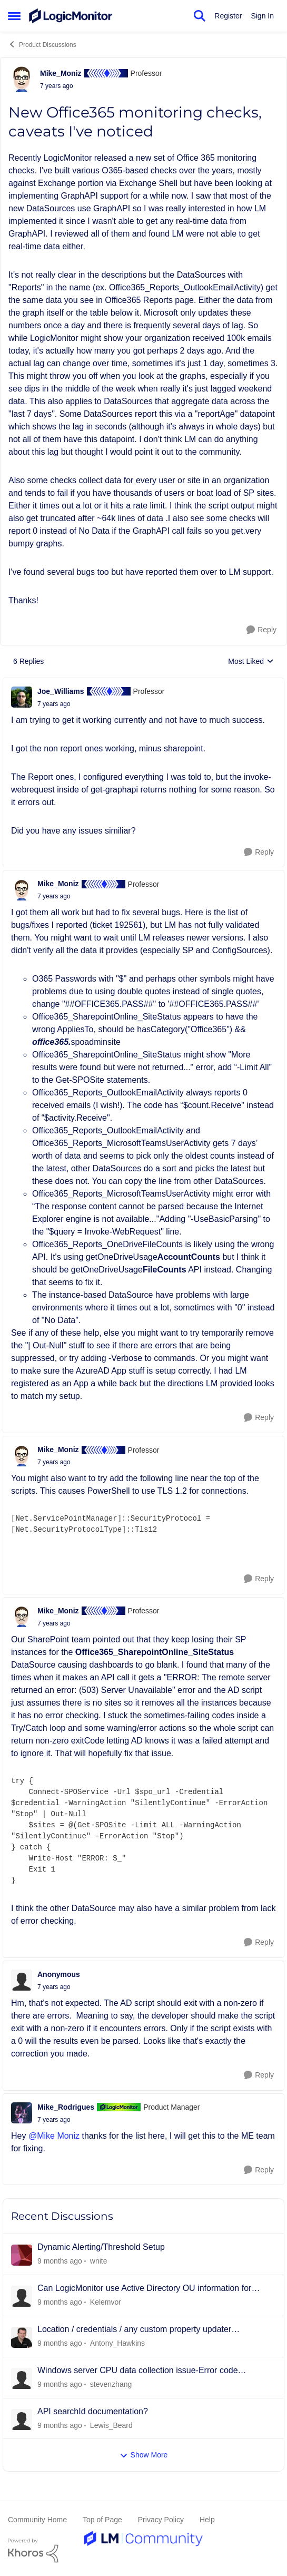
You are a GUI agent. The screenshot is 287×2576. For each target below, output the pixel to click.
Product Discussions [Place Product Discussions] (42, 44)
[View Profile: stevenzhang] (21, 2378)
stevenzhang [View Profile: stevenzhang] (111, 2384)
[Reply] (261, 630)
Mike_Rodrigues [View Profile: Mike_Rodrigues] (65, 2107)
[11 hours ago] (59, 2261)
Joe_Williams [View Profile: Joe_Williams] (60, 691)
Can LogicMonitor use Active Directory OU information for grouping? (144, 2289)
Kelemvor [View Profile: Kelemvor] (105, 2302)
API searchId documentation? (92, 2411)
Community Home (37, 2519)
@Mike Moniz (54, 2135)
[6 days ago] (59, 2343)
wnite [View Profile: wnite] (98, 2261)
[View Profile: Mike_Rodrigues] (21, 2112)
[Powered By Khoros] (143, 2551)
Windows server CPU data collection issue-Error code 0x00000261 (137, 2371)
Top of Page (102, 2519)
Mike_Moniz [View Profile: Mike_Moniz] (61, 73)
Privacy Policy (161, 2519)
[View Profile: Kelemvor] (21, 2296)
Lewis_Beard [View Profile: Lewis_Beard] (111, 2425)
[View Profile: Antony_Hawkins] (21, 2337)
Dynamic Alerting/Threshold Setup (101, 2246)
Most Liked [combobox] (251, 662)
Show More (144, 2455)
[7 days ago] (59, 2425)
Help (207, 2519)
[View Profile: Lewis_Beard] (21, 2419)
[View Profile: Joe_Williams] (21, 697)
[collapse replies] (143, 683)
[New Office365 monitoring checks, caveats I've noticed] (54, 704)
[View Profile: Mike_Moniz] (21, 79)
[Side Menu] (14, 16)
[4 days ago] (59, 2302)
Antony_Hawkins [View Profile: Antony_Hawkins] (117, 2343)
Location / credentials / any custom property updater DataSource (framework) (134, 2330)
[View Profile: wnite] (21, 2255)
